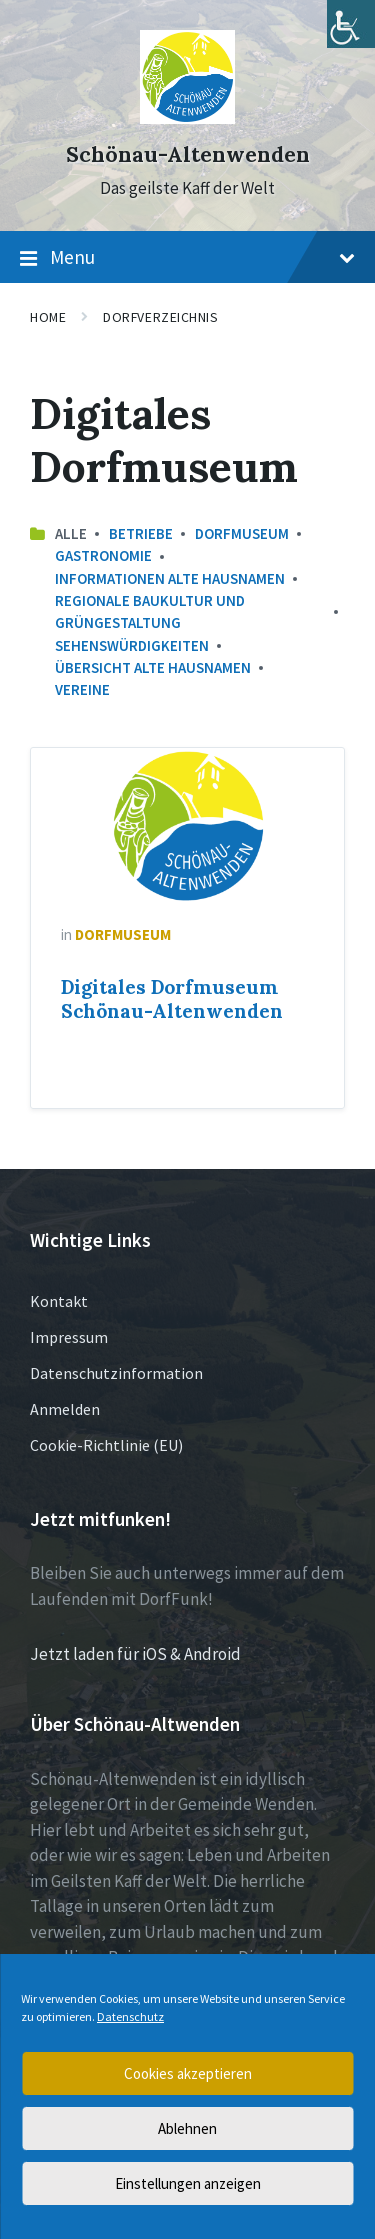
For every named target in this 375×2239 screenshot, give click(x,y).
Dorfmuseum (242, 533)
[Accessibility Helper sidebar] (351, 24)
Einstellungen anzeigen (188, 2183)
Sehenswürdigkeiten (132, 645)
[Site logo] (187, 118)
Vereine (82, 689)
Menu (187, 258)
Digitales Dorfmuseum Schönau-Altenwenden (172, 999)
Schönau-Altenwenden (188, 154)
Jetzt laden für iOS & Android (135, 1654)
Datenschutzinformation (116, 1373)
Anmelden (65, 1409)
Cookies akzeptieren (188, 2073)
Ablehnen (187, 2128)
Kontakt (59, 1301)
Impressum (69, 1337)
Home (48, 317)
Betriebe (141, 533)
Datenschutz (130, 2016)
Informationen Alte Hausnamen (170, 578)
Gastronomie (103, 555)
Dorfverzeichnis (160, 317)
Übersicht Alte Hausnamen (153, 667)
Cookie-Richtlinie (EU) (106, 1445)
